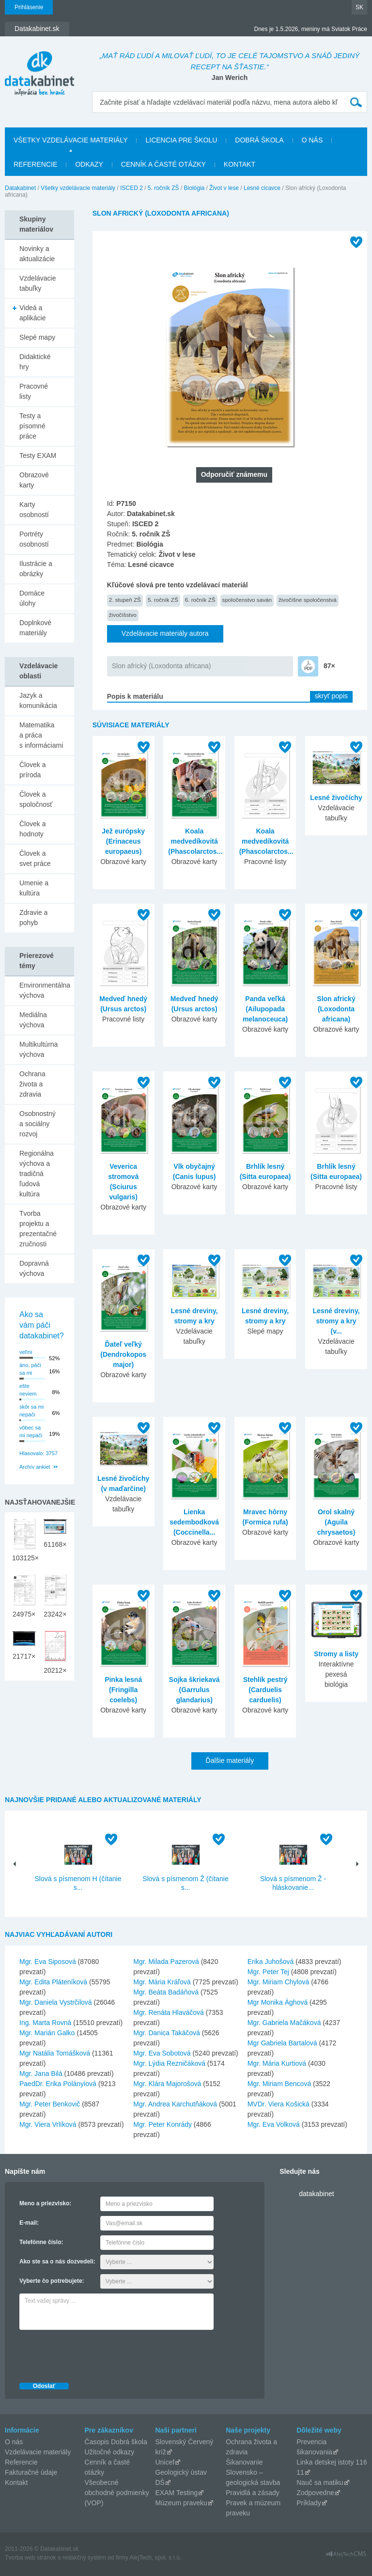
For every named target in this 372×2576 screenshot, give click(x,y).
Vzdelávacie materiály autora (165, 633)
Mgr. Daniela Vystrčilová (55, 2002)
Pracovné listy (33, 391)
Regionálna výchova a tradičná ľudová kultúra (36, 1173)
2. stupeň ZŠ (125, 600)
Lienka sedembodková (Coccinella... (194, 1522)
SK (359, 7)
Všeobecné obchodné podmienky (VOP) (117, 2493)
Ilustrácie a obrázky (35, 569)
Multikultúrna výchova (38, 1049)
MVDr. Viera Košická (279, 2104)
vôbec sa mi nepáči (30, 1432)
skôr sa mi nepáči (31, 1411)
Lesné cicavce (262, 188)
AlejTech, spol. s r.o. (155, 2557)
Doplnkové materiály (35, 628)
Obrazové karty (34, 480)
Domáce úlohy (32, 598)
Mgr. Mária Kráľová (161, 1982)
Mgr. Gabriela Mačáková (284, 2022)
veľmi (25, 1352)
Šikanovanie (244, 2462)
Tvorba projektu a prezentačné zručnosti (38, 1228)
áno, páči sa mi (30, 1369)
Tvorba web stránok (30, 2557)
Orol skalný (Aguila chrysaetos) (336, 1522)
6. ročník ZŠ (200, 600)
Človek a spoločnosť (35, 799)
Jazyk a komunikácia (38, 700)
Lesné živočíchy (336, 797)
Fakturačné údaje (31, 2472)
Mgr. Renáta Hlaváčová (168, 2012)
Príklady (308, 2503)
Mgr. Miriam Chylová (279, 1982)
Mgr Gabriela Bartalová (282, 2043)
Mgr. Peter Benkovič (49, 2104)
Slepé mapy (37, 337)
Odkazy (89, 164)
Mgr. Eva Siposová (47, 1961)
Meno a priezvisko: (45, 2203)
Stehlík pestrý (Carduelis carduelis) (265, 1690)
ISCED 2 (131, 188)
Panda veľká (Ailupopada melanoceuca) (265, 1009)
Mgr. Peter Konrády (162, 2124)
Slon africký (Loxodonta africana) (161, 666)
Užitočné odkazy (110, 2452)
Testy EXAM (37, 455)
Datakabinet (20, 188)
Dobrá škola (259, 140)
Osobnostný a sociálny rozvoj (37, 1124)
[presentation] (93, 2353)
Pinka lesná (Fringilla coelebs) (123, 1690)
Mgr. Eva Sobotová (161, 2053)
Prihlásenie (29, 7)
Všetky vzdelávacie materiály (70, 140)
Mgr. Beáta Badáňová (166, 1992)
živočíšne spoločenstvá (308, 600)
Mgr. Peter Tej (268, 1972)
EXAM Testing (176, 2493)
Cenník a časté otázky (163, 164)
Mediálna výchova (33, 1020)
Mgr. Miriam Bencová (279, 2084)
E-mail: (29, 2222)
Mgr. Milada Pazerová (166, 1961)
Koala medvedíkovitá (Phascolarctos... (195, 841)
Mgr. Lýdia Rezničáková (169, 2063)
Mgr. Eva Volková (274, 2124)
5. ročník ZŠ (163, 188)
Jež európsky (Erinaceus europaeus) (123, 841)
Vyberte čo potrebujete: (51, 2281)
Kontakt (239, 164)
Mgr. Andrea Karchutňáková (175, 2104)
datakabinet (316, 2194)
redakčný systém (84, 2557)
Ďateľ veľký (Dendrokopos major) (123, 1354)
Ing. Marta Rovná (45, 2022)
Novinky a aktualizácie (37, 254)
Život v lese (224, 188)
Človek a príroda (32, 770)
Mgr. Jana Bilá (40, 2073)
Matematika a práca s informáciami (41, 735)
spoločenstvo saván (247, 600)
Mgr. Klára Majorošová (167, 2084)
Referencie (35, 164)
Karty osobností (34, 509)
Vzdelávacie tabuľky (37, 283)
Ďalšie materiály (230, 1760)
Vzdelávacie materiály (38, 2452)
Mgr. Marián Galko (47, 2033)
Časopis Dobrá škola (116, 2442)
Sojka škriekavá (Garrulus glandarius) (194, 1690)
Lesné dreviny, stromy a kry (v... (336, 1321)
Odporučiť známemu (234, 474)
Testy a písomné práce (32, 426)
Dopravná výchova (34, 1268)
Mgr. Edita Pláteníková (53, 1982)
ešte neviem (27, 1390)
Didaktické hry (35, 362)
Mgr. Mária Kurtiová (277, 2063)
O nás (312, 140)
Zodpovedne (315, 2493)
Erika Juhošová (271, 1961)
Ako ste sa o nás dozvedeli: (57, 2261)
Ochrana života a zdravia (32, 1084)
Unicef (164, 2462)
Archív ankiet (34, 1467)
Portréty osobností (34, 539)
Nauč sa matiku (319, 2482)
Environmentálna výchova (44, 990)
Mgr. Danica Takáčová (166, 2033)
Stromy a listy (336, 1654)
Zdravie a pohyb (33, 918)
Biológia (194, 188)
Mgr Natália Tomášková (54, 2053)
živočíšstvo (123, 615)
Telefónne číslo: (41, 2242)
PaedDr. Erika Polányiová (57, 2084)
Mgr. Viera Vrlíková (48, 2124)
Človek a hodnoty (32, 829)
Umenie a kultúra (33, 888)
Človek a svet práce (35, 858)
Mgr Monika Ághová (278, 2002)
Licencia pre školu (181, 140)
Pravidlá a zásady (252, 2493)
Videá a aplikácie (32, 313)
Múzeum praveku (181, 2503)
